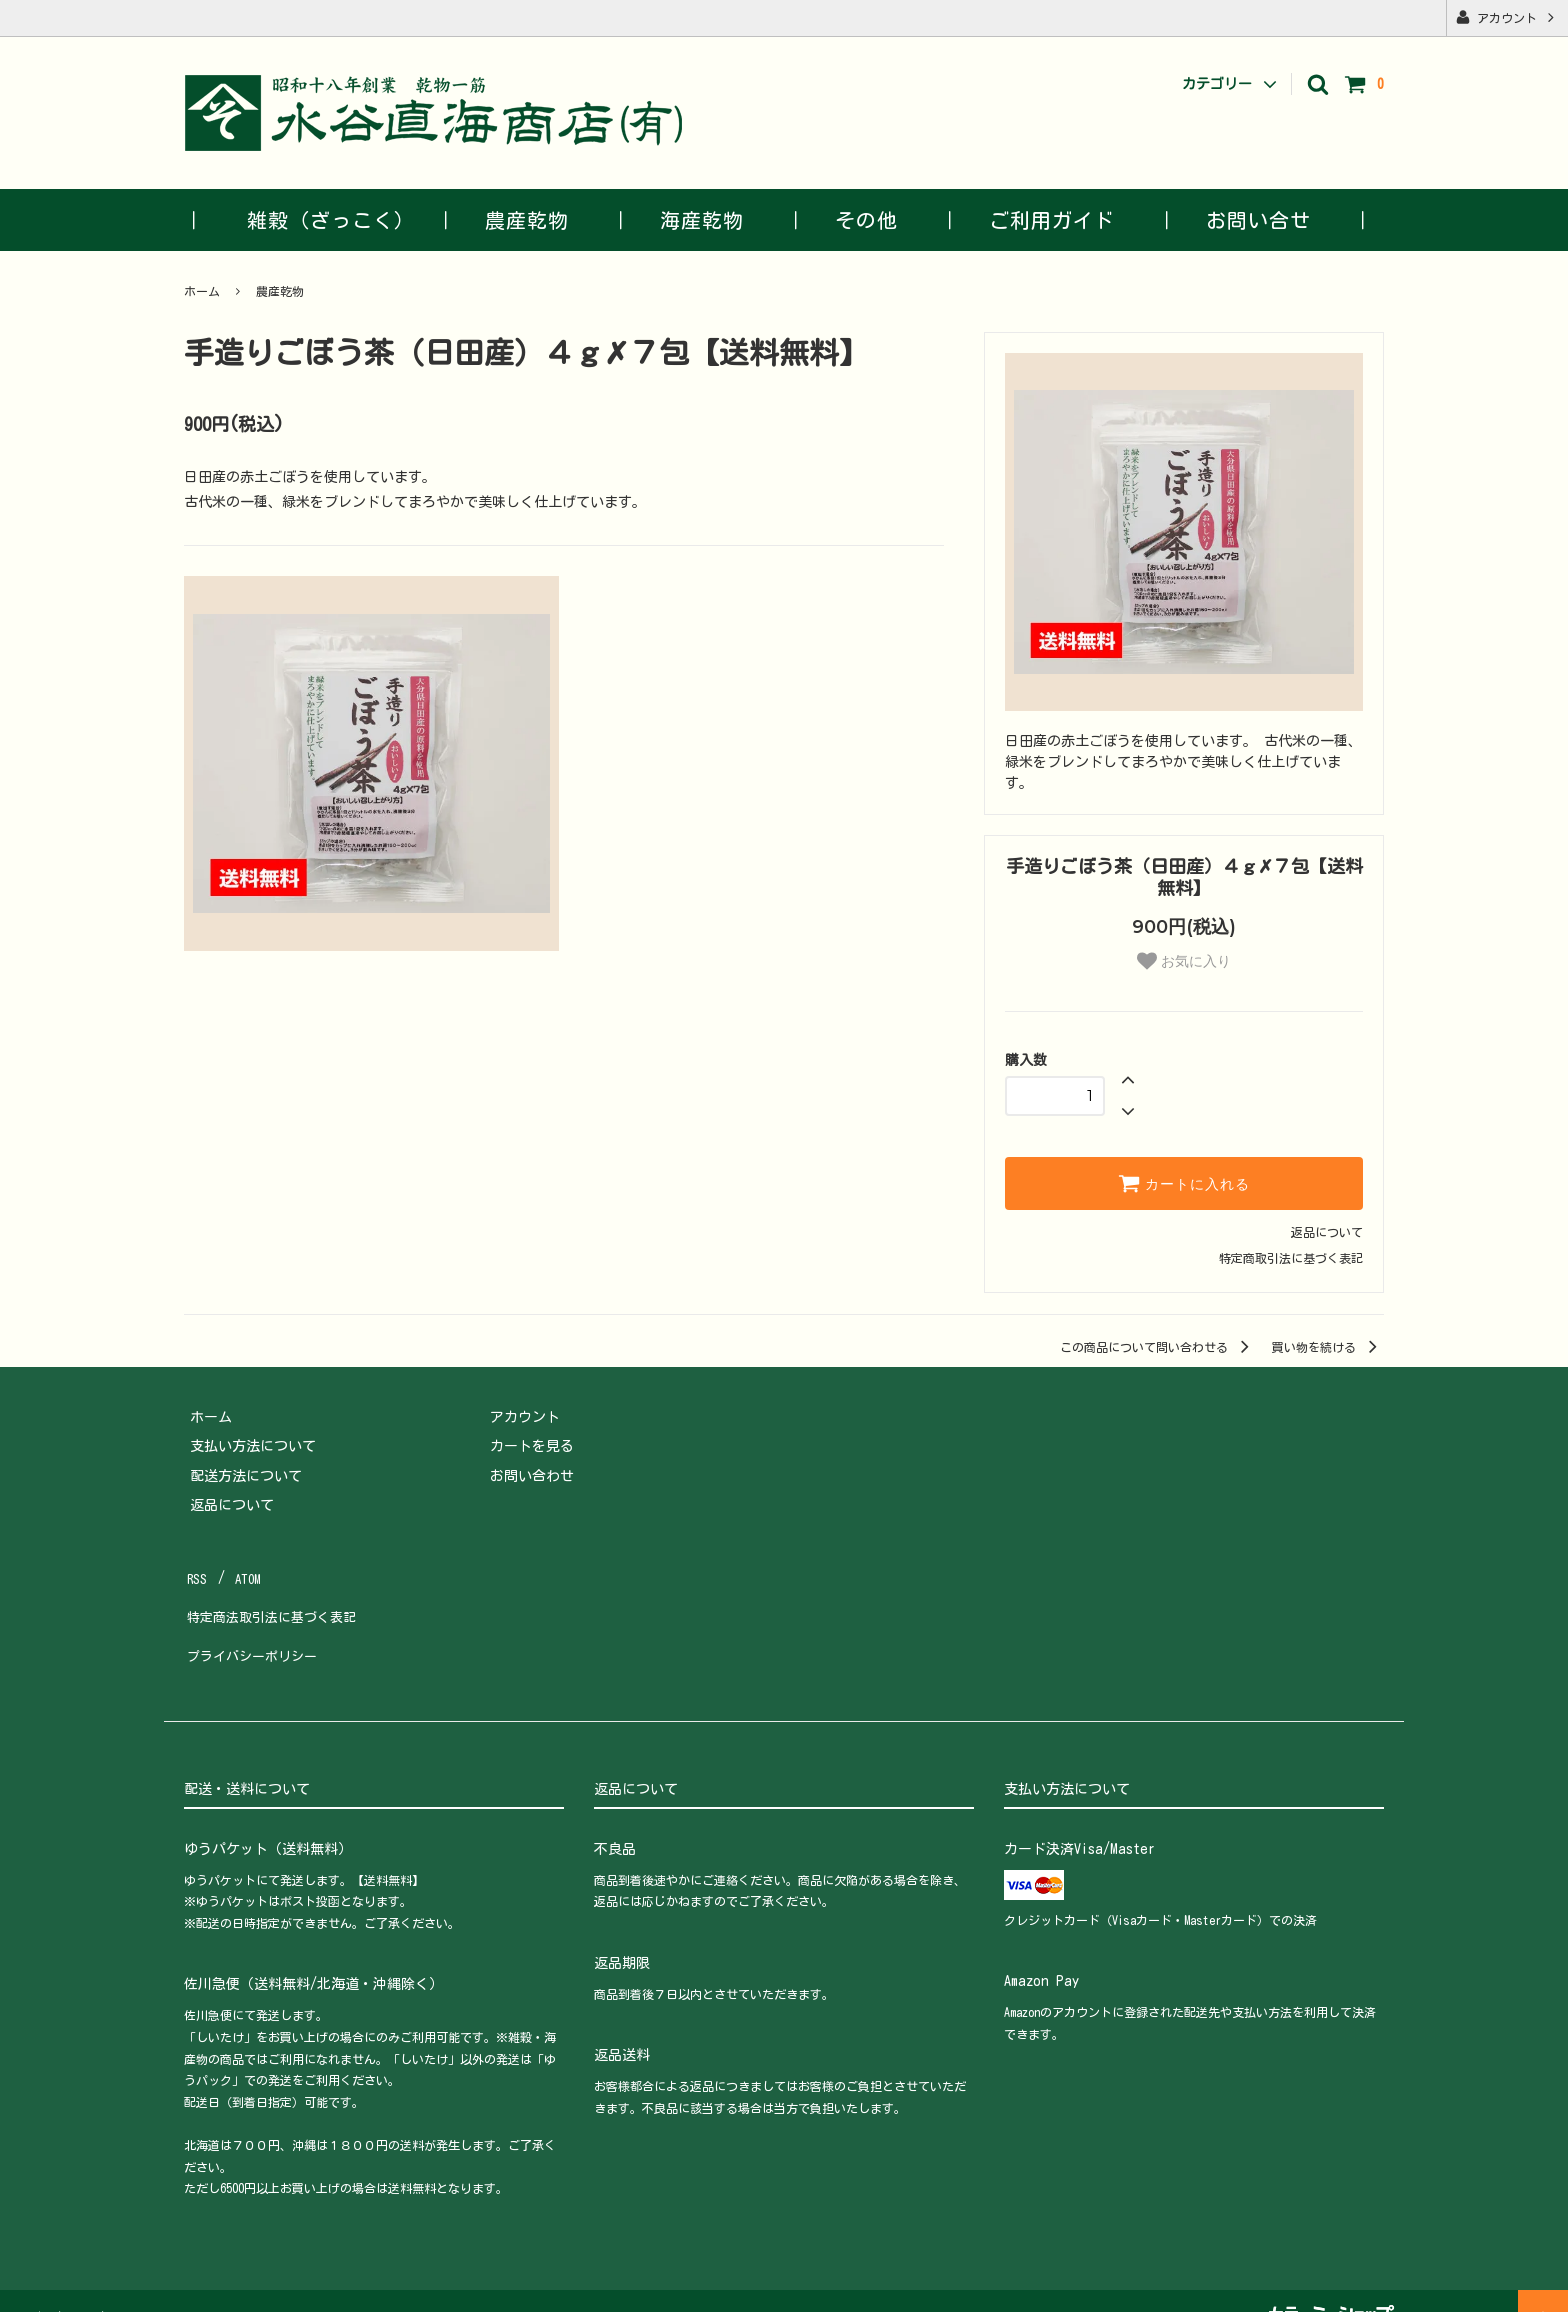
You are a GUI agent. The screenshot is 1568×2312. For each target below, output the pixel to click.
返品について (1327, 1232)
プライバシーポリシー (254, 1633)
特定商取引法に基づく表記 (1291, 1258)
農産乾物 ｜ (548, 220)
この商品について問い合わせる (1158, 1347)
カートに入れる (1184, 1183)
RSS (196, 1574)
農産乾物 (280, 291)
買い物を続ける (1328, 1347)
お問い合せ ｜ (1279, 220)
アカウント (1507, 17)
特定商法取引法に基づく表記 (275, 1604)
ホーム (202, 291)
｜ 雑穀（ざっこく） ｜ (320, 220)
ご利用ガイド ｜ (1073, 220)
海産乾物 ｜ (723, 220)
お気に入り (1184, 961)
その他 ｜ (887, 220)
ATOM (244, 1574)
